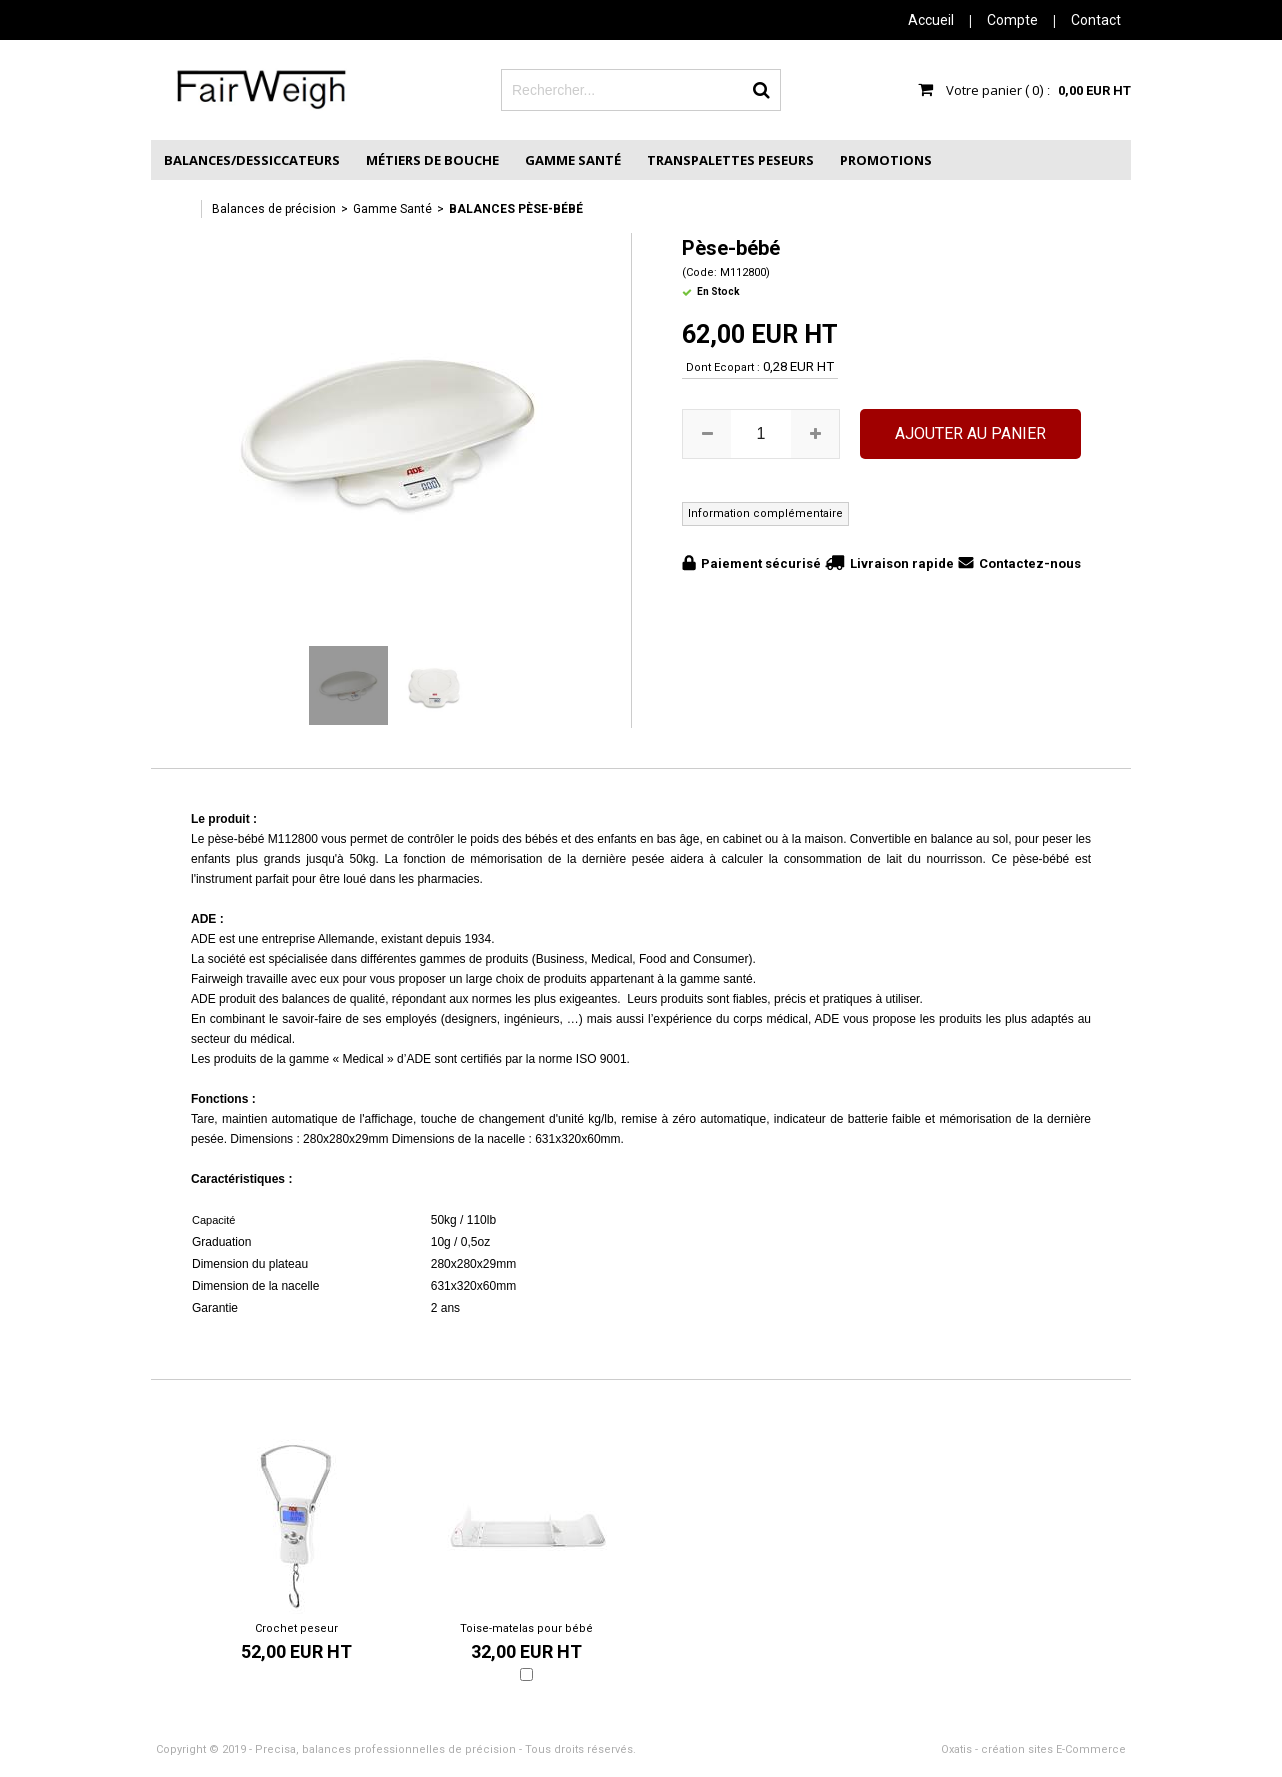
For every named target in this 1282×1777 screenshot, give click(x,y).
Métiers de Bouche (432, 160)
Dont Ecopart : (723, 367)
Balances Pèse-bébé (516, 209)
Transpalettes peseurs (730, 160)
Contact (1096, 20)
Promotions (886, 160)
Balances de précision (274, 209)
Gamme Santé (573, 160)
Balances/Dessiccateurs (252, 160)
